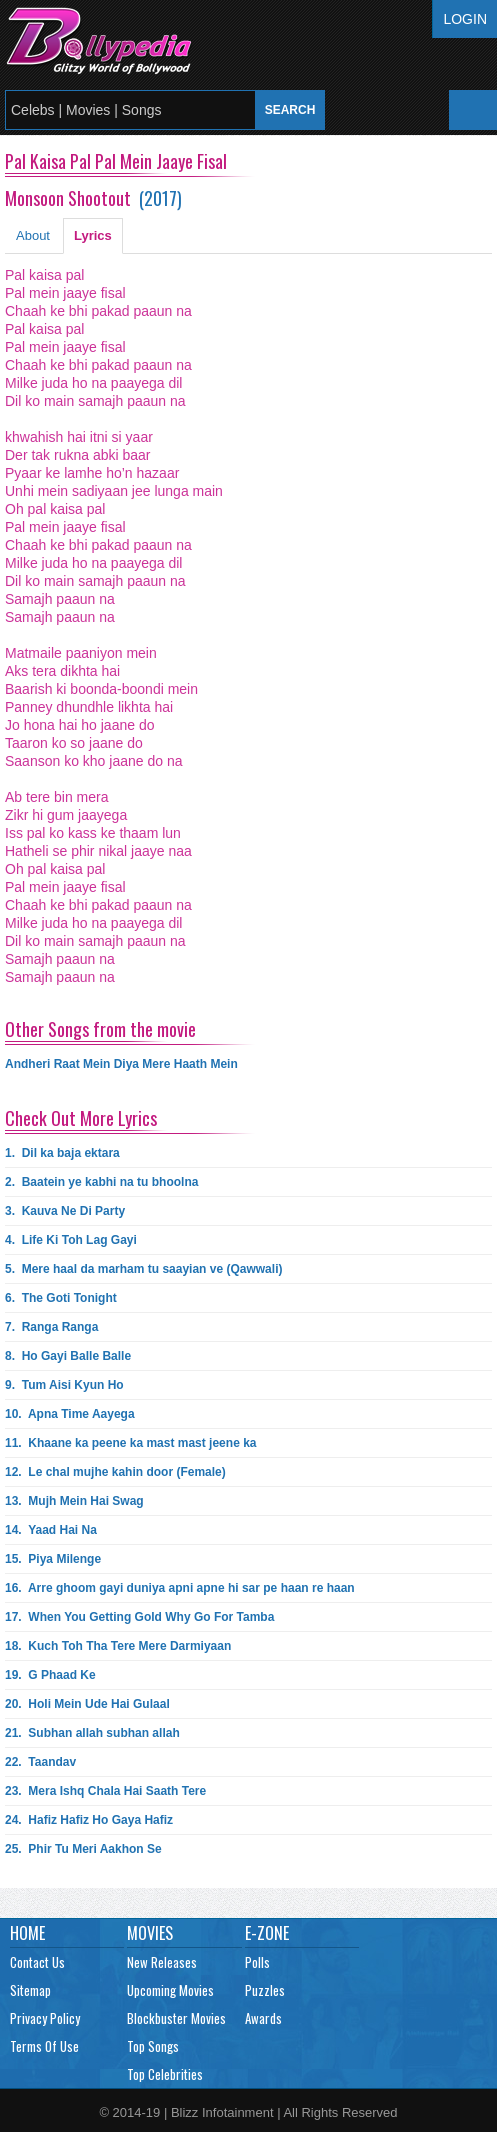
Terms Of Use (44, 2046)
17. (139, 1617)
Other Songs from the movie (100, 1029)
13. (74, 1501)
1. (62, 1153)
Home (27, 1933)
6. (61, 1298)
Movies (150, 1933)
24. (89, 1820)
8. (68, 1356)
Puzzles (265, 1990)
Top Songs (153, 2046)
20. (87, 1704)
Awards (263, 2018)
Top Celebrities (165, 2074)
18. (118, 1646)
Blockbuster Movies (176, 2018)
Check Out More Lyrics (81, 1118)
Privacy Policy (45, 2018)
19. (50, 1675)
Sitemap (30, 1990)
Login (465, 19)
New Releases (162, 1962)
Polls (257, 1962)
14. (51, 1530)
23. (105, 1791)
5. (143, 1269)
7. (51, 1327)
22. (40, 1762)
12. (115, 1472)
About (33, 235)
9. (64, 1385)
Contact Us (37, 1962)
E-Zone (267, 1933)
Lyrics (93, 235)
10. (70, 1414)
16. (180, 1588)
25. (83, 1849)
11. (130, 1443)
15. (53, 1559)
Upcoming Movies (170, 1990)
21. (92, 1733)
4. (71, 1240)
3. (65, 1211)
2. (101, 1182)
